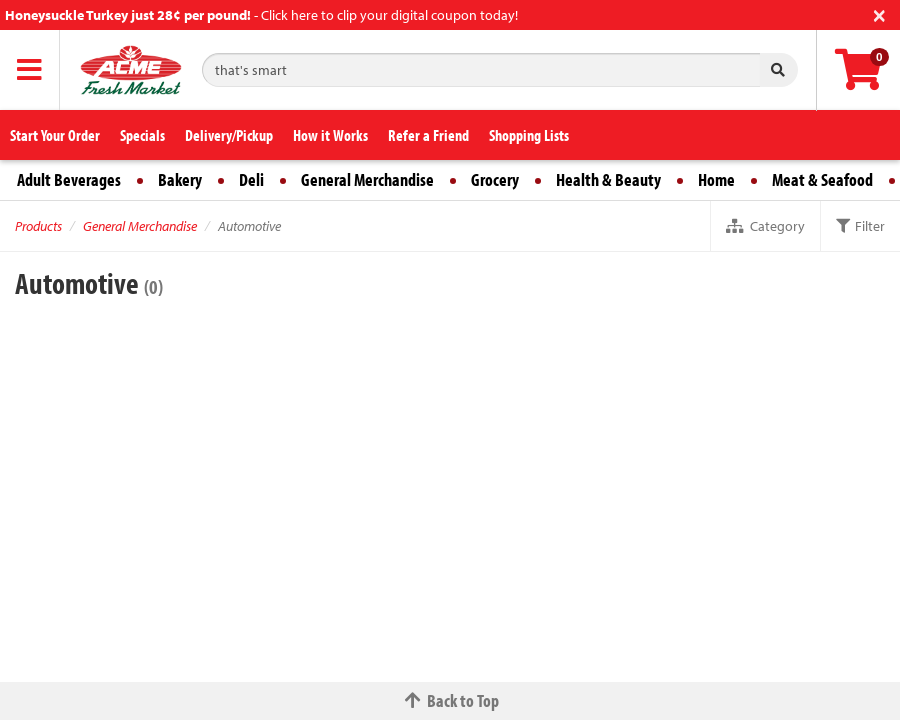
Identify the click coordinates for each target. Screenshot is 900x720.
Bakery (180, 179)
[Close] (879, 13)
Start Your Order (55, 135)
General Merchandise (367, 179)
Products (38, 226)
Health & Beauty (608, 179)
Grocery (495, 179)
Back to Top (450, 700)
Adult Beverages (69, 179)
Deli (251, 179)
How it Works (330, 135)
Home (716, 179)
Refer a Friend (428, 135)
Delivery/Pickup (229, 135)
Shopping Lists (529, 135)
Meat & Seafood (822, 179)
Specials (142, 135)
